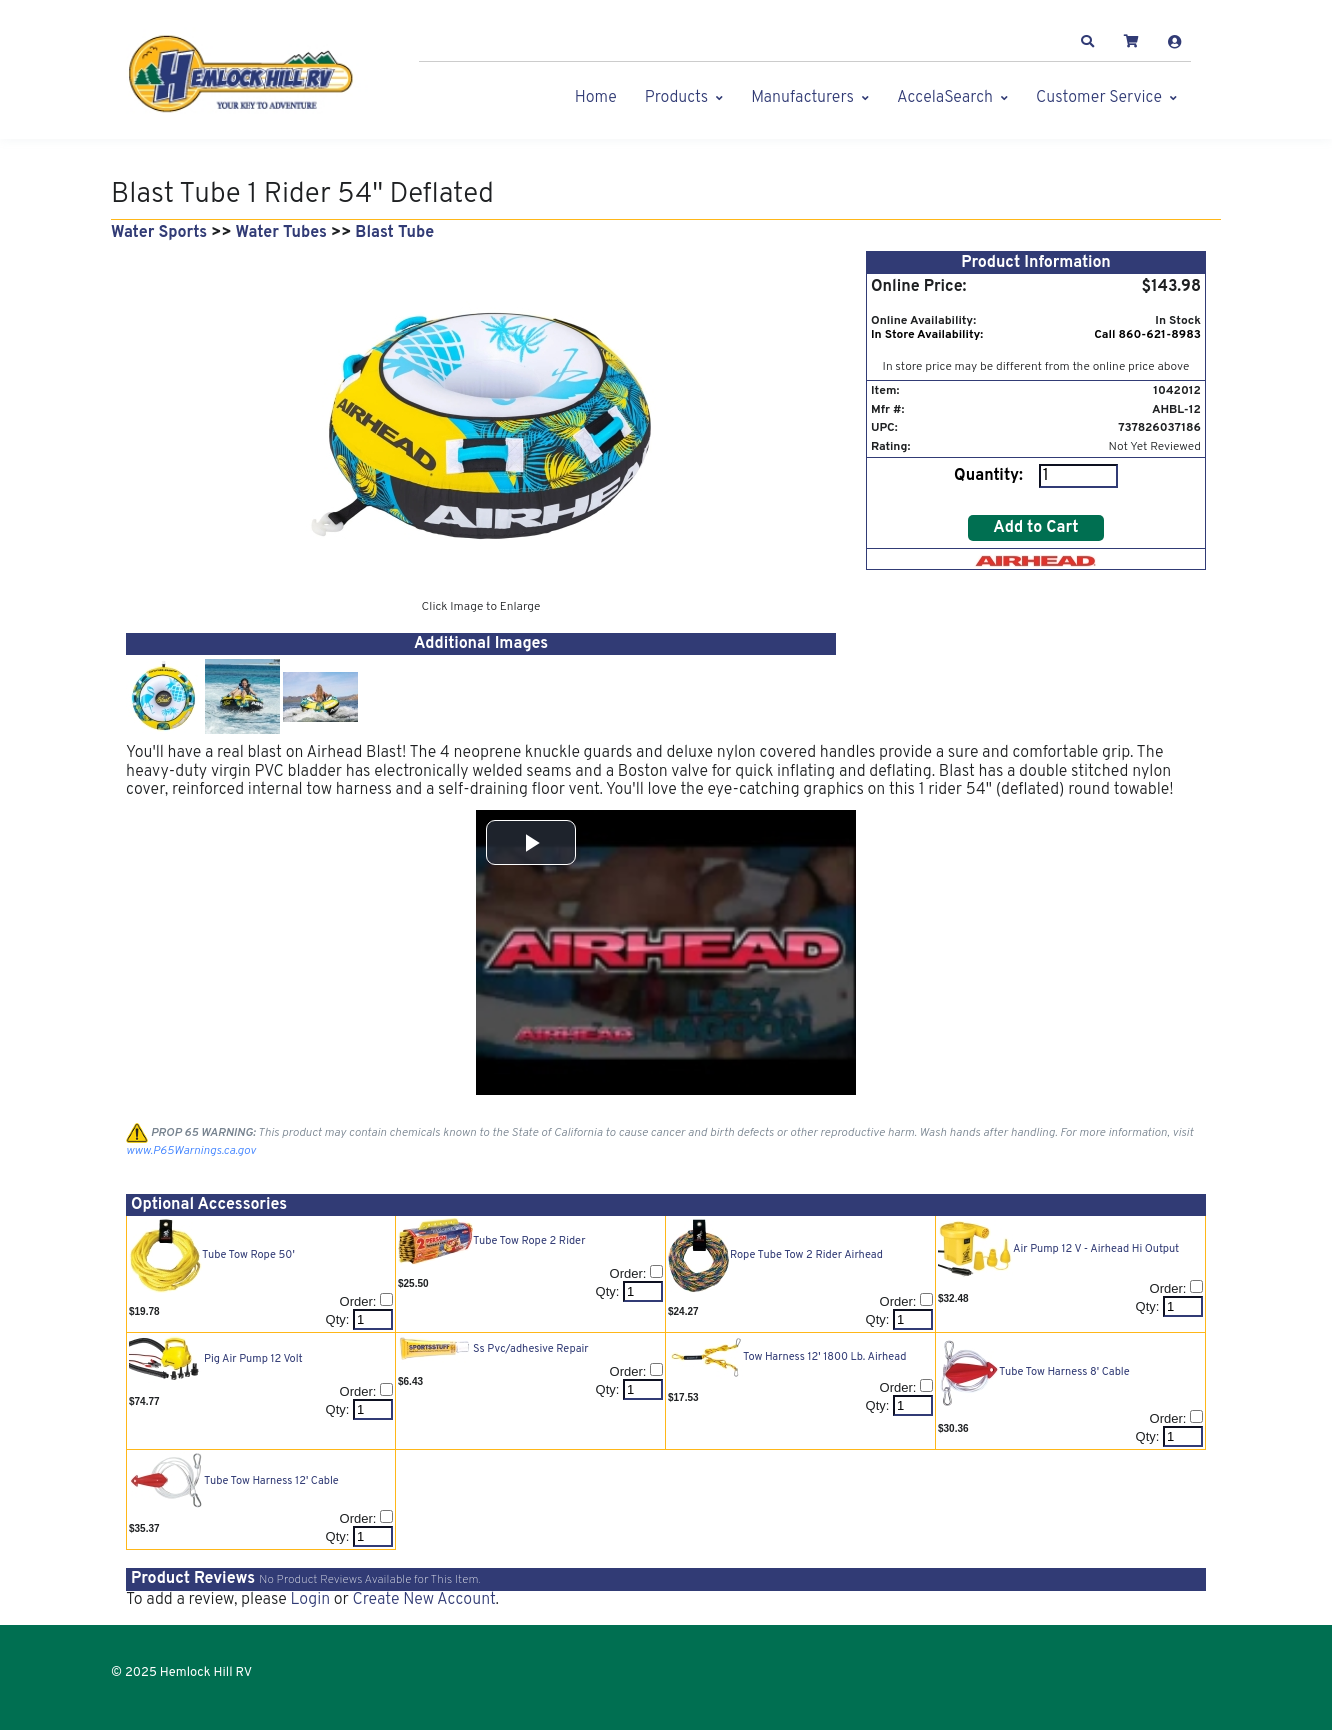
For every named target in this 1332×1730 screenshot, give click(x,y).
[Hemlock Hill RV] (251, 74)
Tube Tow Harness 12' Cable (271, 1481)
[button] (1088, 42)
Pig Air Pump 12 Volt (253, 1359)
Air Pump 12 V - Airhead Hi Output (1096, 1249)
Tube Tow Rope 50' (248, 1255)
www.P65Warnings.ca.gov (191, 1151)
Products (676, 98)
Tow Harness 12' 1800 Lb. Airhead (824, 1357)
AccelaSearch (945, 98)
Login (310, 1600)
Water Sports (159, 233)
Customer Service (1099, 98)
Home (596, 98)
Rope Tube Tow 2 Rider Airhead (806, 1255)
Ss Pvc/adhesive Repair (531, 1349)
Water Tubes (281, 233)
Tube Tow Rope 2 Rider (529, 1241)
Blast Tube (394, 233)
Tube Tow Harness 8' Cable (1064, 1372)
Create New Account (423, 1600)
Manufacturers (802, 98)
